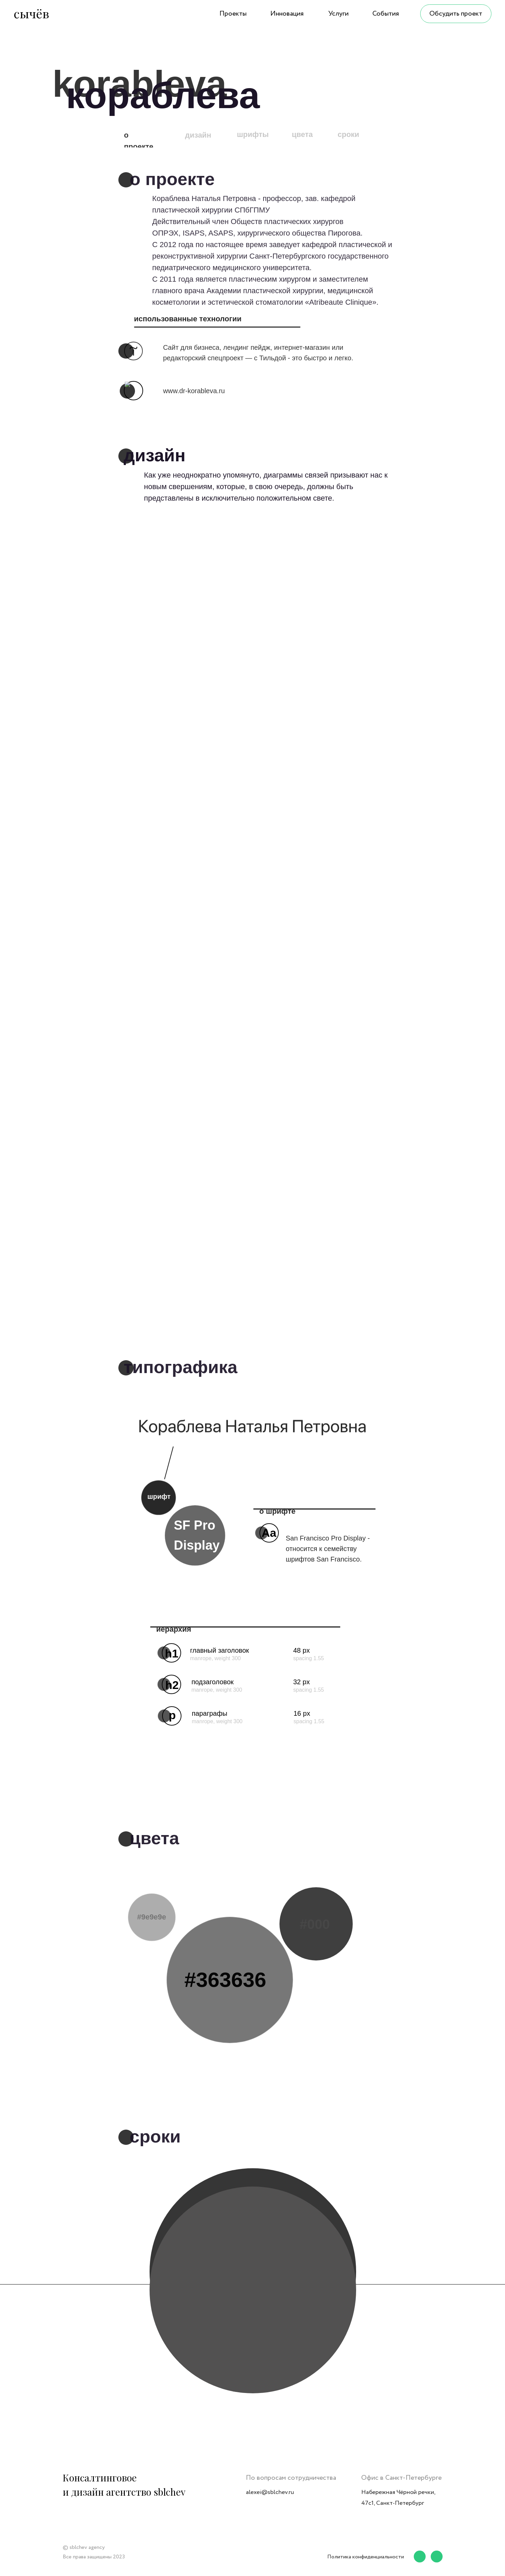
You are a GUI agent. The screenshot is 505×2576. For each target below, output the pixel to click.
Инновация (287, 14)
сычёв (31, 13)
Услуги (338, 14)
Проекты (233, 14)
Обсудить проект (455, 14)
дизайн (198, 135)
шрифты (253, 134)
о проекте (138, 141)
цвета (302, 134)
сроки (349, 134)
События (385, 14)
